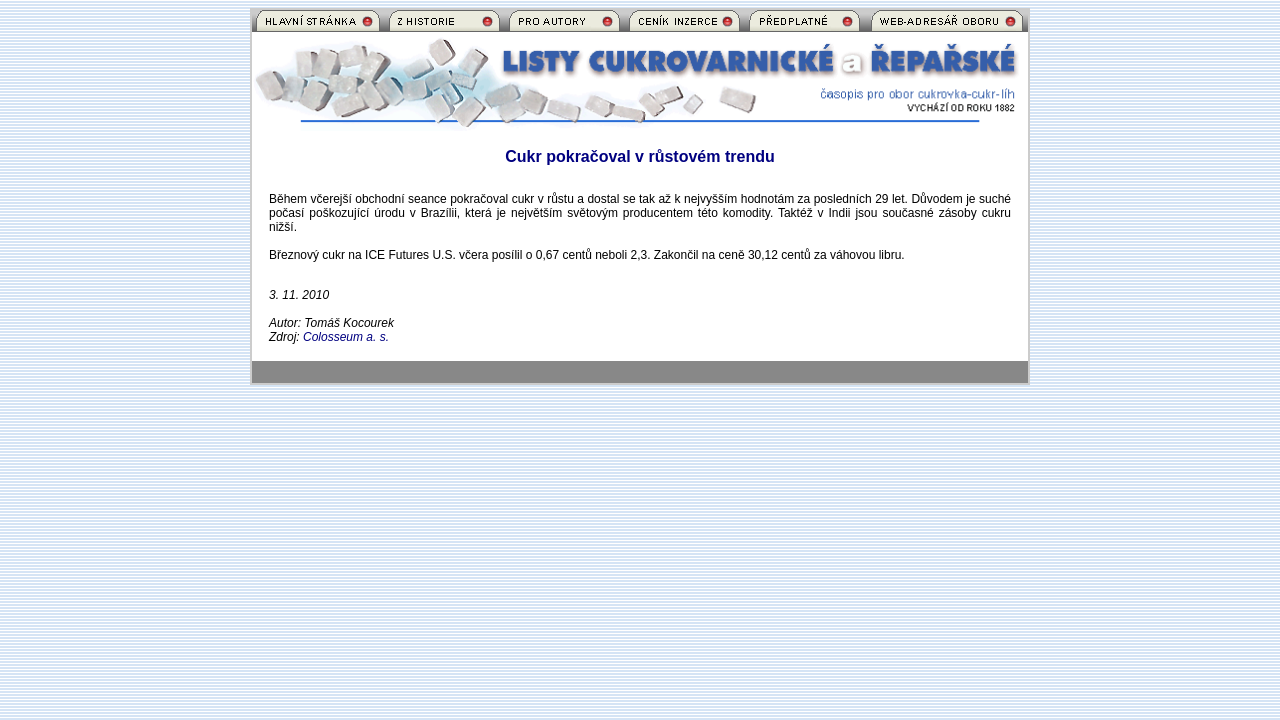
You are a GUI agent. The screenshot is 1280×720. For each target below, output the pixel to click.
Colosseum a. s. (346, 337)
